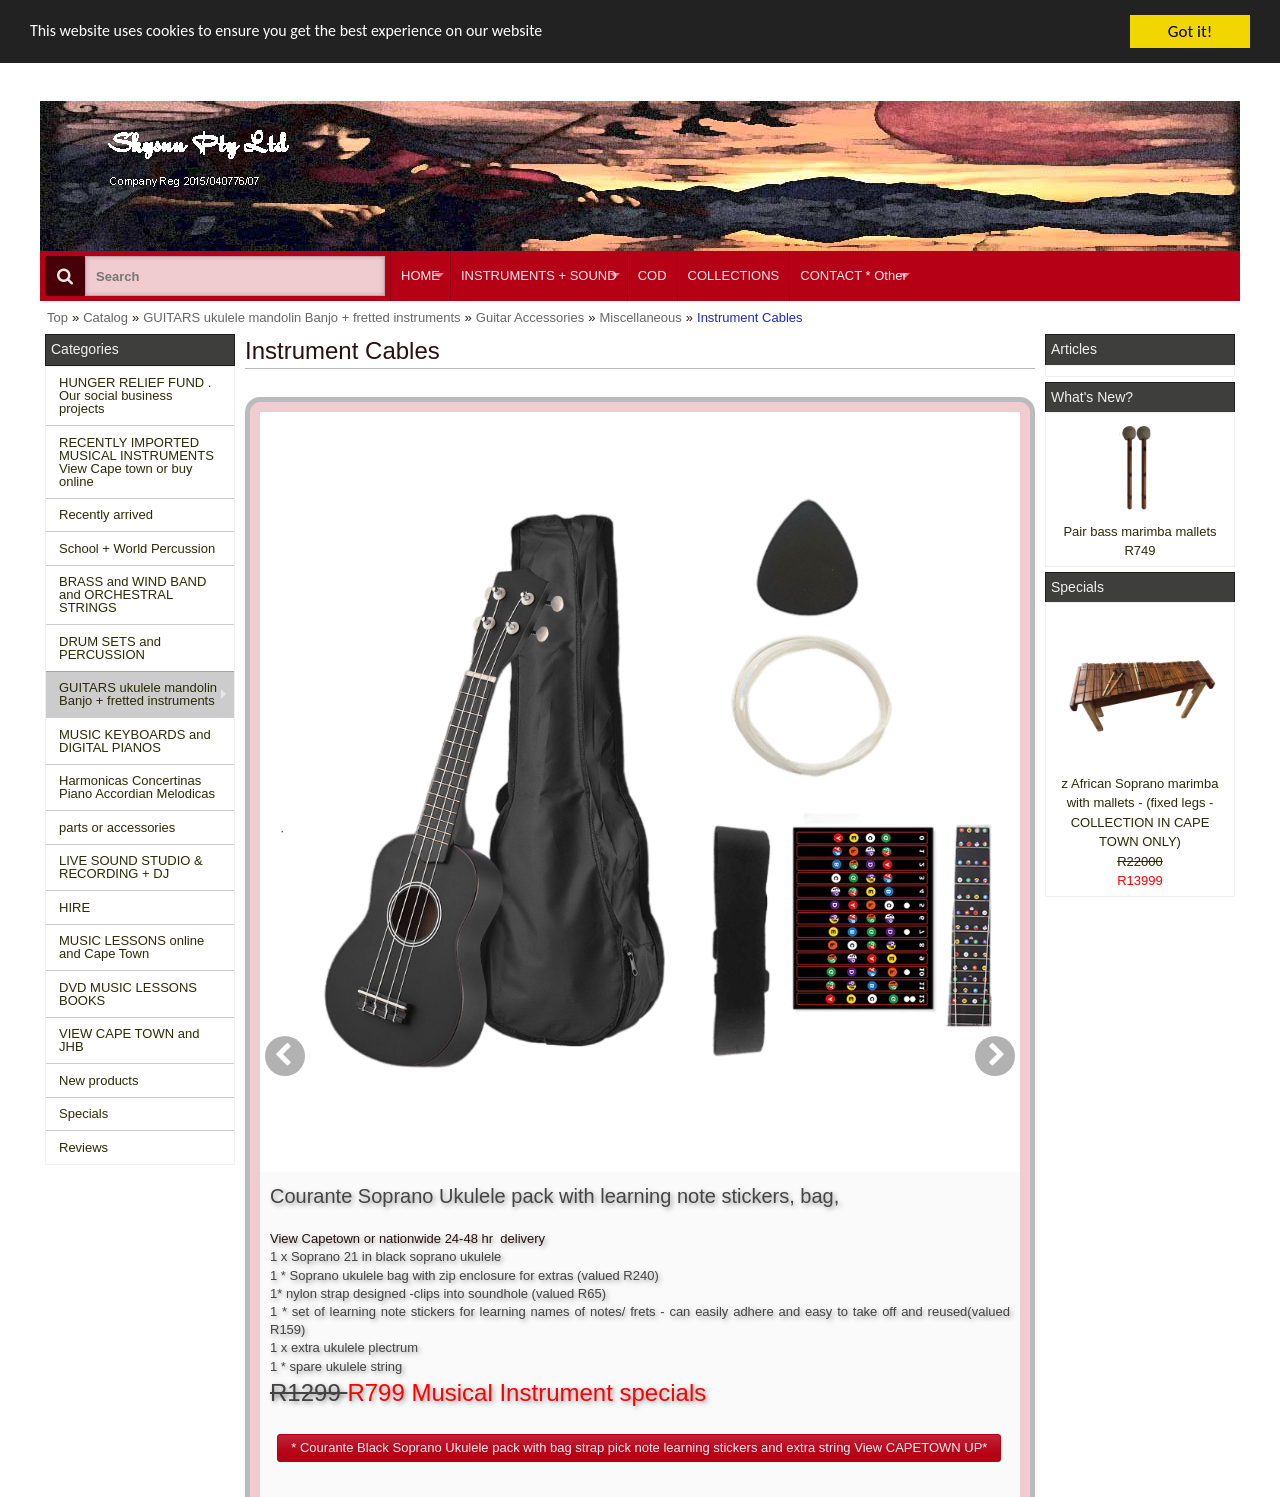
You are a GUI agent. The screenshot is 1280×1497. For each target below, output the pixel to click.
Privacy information (361, 1310)
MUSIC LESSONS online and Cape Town (131, 947)
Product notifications (614, 1310)
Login (572, 1274)
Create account (600, 1256)
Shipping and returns (366, 1292)
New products (98, 1080)
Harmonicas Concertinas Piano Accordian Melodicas (137, 787)
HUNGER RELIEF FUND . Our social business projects (135, 395)
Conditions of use (356, 1274)
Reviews (83, 1147)
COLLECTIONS (734, 275)
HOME (420, 275)
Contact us (337, 1256)
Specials (83, 1113)
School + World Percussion (137, 548)
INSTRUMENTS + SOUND (539, 275)
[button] (753, 723)
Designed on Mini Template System (1156, 1487)
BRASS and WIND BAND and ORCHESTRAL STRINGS (132, 594)
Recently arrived (106, 514)
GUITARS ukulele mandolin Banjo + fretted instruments (138, 694)
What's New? (1092, 397)
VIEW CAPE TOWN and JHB (129, 1040)
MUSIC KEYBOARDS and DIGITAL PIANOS (135, 741)
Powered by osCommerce (1012, 1487)
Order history (593, 1292)
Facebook (1111, 1264)
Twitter (1102, 1301)
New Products (95, 1274)
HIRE (74, 907)
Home (72, 1256)
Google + (1082, 1328)
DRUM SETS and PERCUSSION (110, 648)
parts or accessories (117, 827)
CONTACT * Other (853, 275)
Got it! (1190, 31)
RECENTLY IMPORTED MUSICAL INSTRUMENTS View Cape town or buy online (136, 462)
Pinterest (1081, 1347)
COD (652, 275)
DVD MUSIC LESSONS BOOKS (128, 994)
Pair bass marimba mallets (1139, 531)
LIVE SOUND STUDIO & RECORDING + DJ (131, 867)
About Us (832, 1256)
